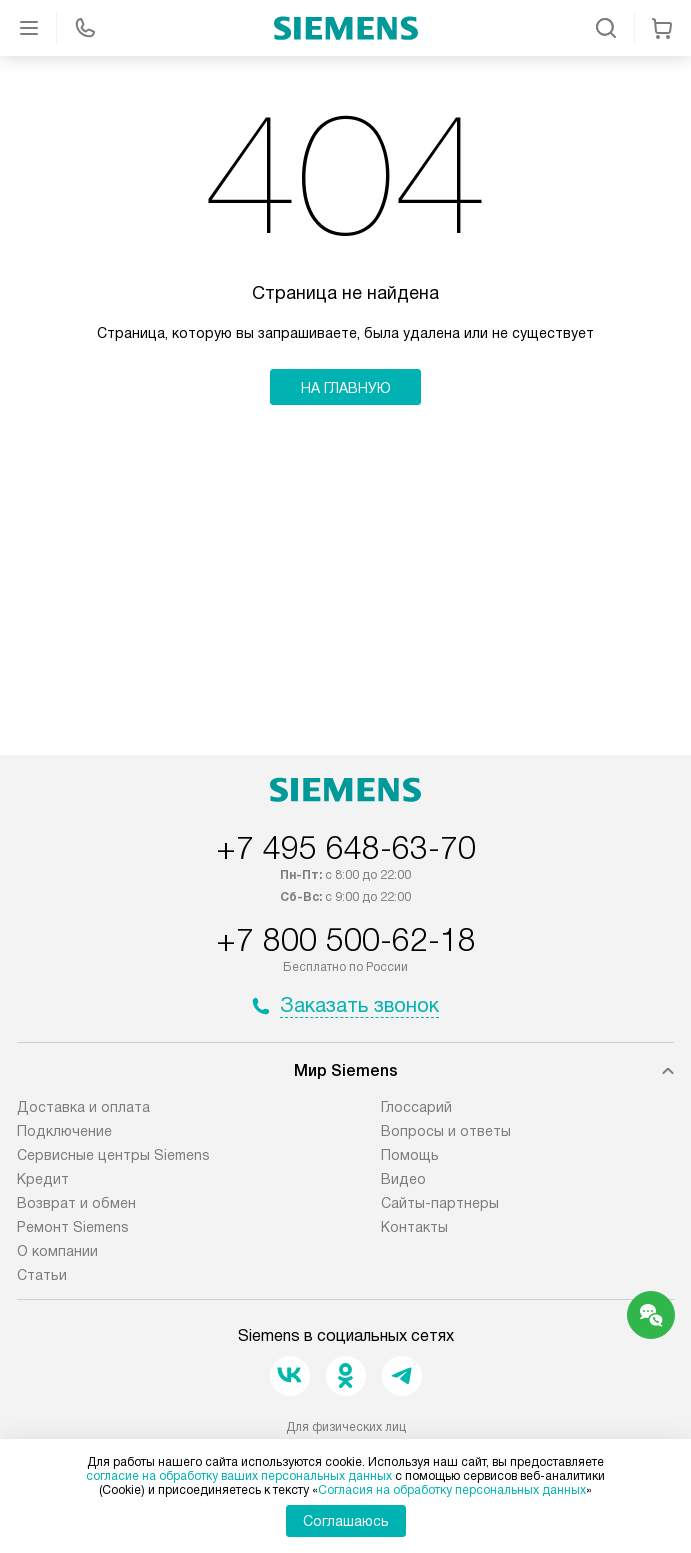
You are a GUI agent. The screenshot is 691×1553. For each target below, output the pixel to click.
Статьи (42, 1275)
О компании (57, 1251)
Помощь (410, 1155)
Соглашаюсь (346, 1521)
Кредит (43, 1179)
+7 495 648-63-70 (346, 848)
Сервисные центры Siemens (113, 1155)
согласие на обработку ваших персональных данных (239, 1476)
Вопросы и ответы (446, 1131)
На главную (346, 388)
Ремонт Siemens (73, 1227)
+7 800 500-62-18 (346, 940)
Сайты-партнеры (440, 1203)
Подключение (64, 1131)
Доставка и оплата (83, 1107)
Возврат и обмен (76, 1203)
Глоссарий (416, 1107)
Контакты (414, 1227)
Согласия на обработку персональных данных (452, 1490)
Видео (403, 1179)
